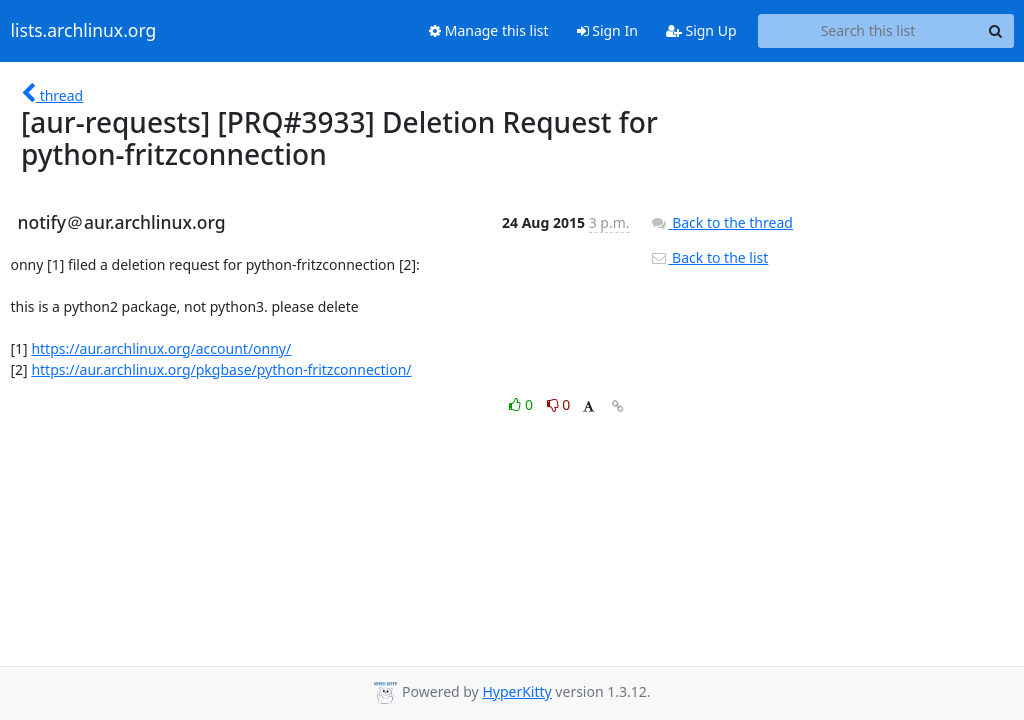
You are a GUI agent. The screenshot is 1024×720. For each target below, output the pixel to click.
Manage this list (489, 30)
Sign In (607, 30)
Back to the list (709, 257)
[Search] (996, 31)
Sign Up (701, 30)
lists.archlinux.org (84, 31)
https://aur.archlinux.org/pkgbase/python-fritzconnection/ (221, 369)
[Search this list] (868, 31)
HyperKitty (516, 691)
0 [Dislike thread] (559, 404)
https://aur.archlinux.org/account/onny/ (161, 348)
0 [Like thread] (522, 404)
